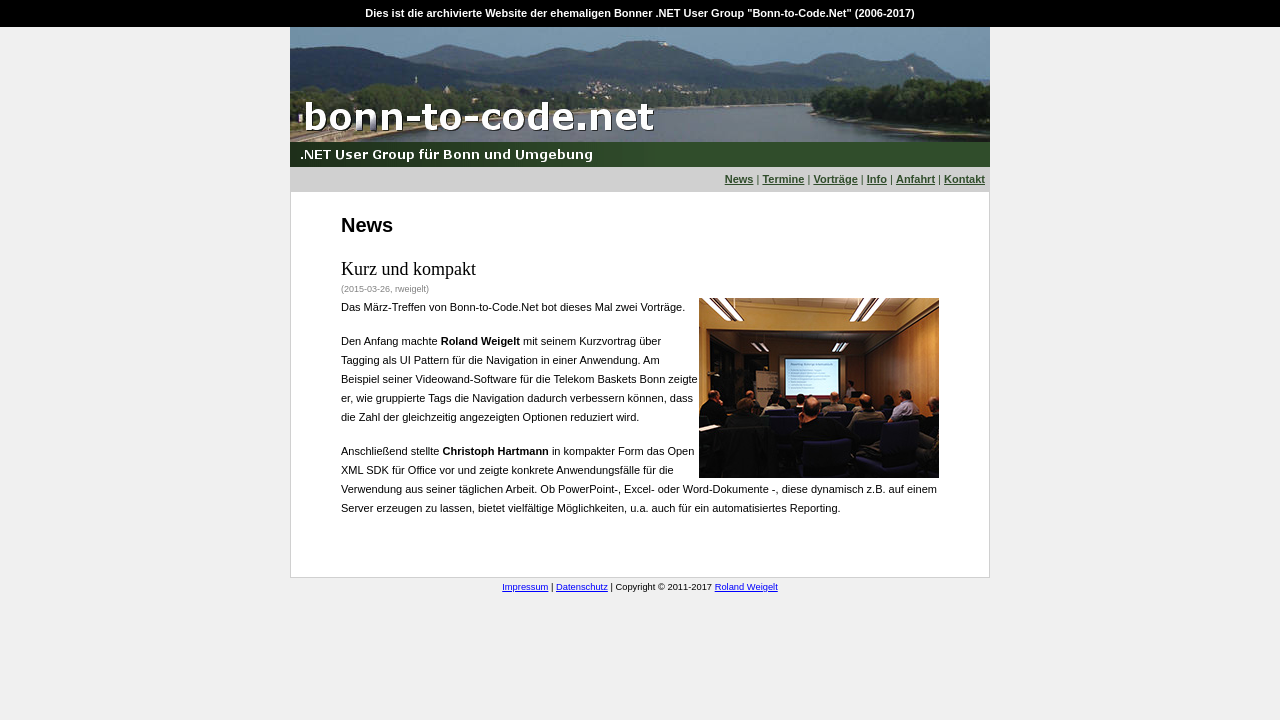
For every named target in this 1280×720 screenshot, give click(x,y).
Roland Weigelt (746, 587)
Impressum (525, 587)
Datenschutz (582, 587)
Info (877, 179)
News (739, 179)
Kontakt (964, 179)
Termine (783, 179)
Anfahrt (915, 179)
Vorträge (835, 179)
